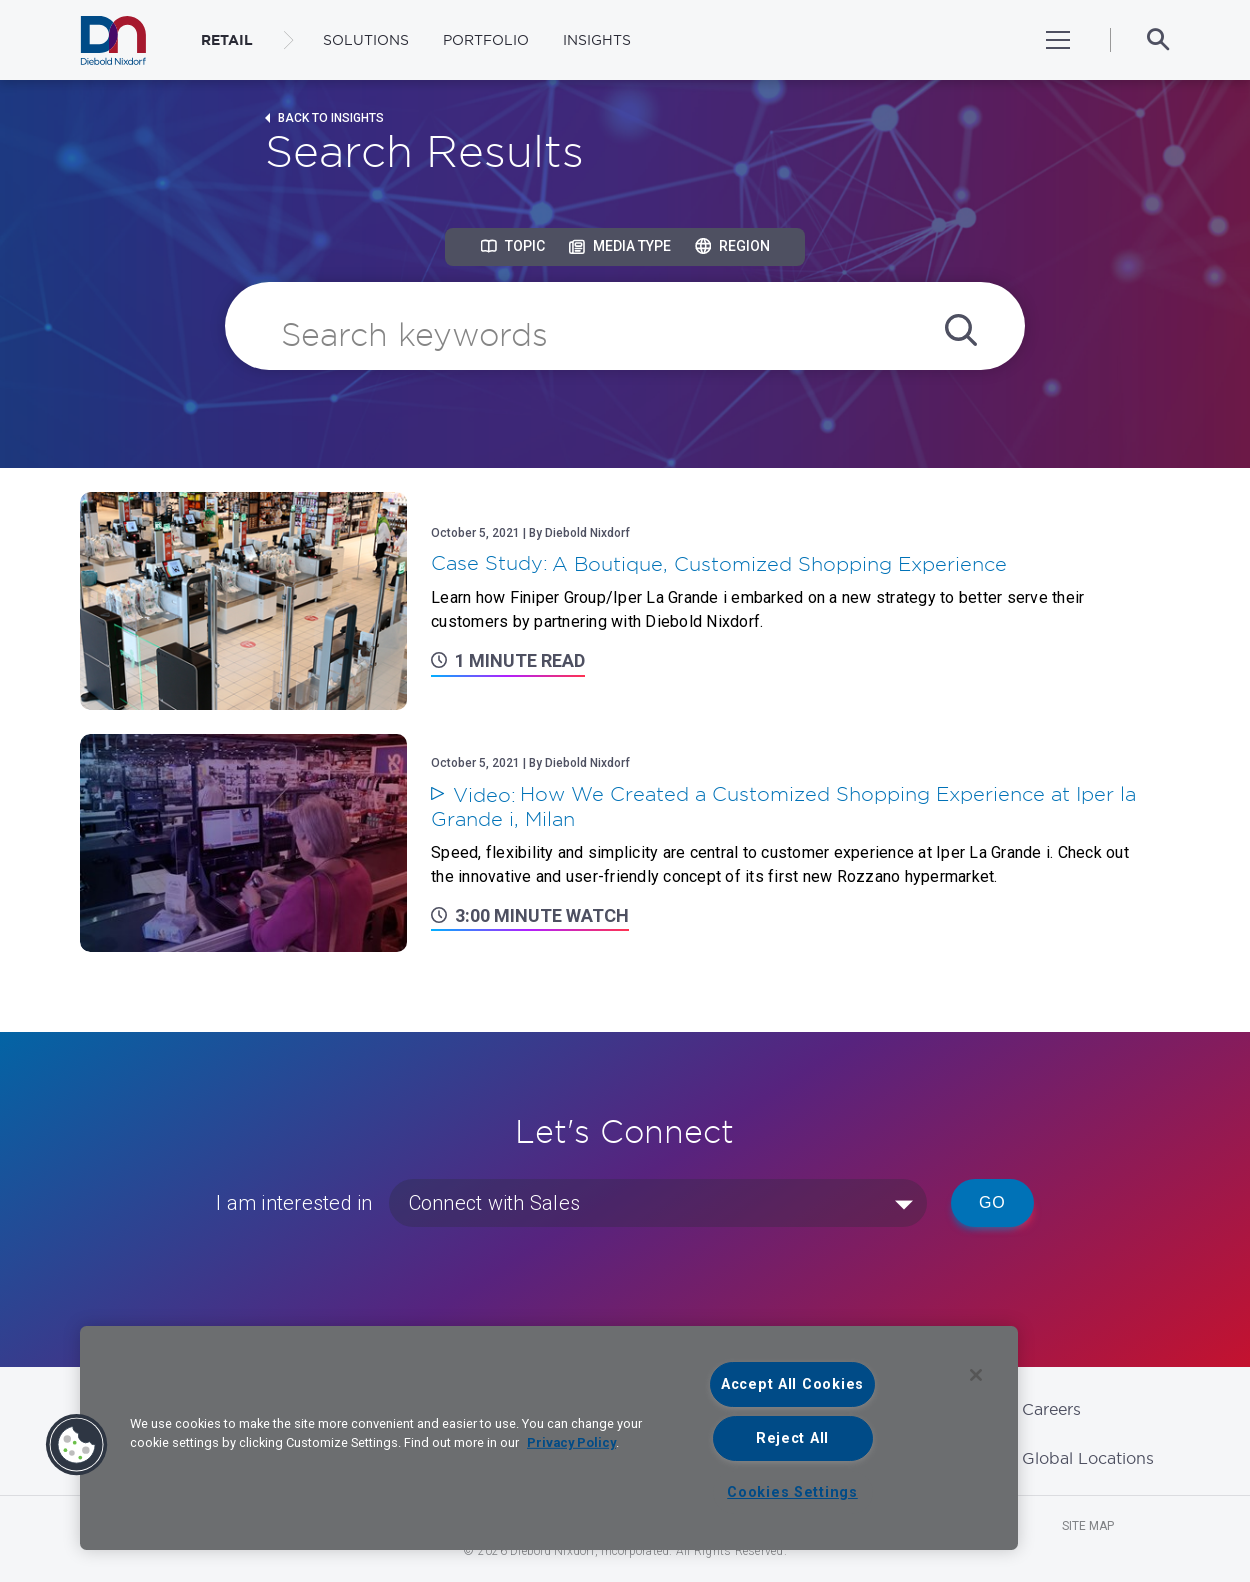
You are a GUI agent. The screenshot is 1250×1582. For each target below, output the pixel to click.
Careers (1051, 1409)
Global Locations (1088, 1458)
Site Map (1088, 1526)
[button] (77, 1445)
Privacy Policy (571, 1442)
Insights (597, 40)
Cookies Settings (792, 1492)
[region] (549, 1438)
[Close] (976, 1375)
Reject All (792, 1438)
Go (992, 1202)
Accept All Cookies (792, 1384)
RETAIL (227, 40)
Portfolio (486, 40)
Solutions (366, 40)
